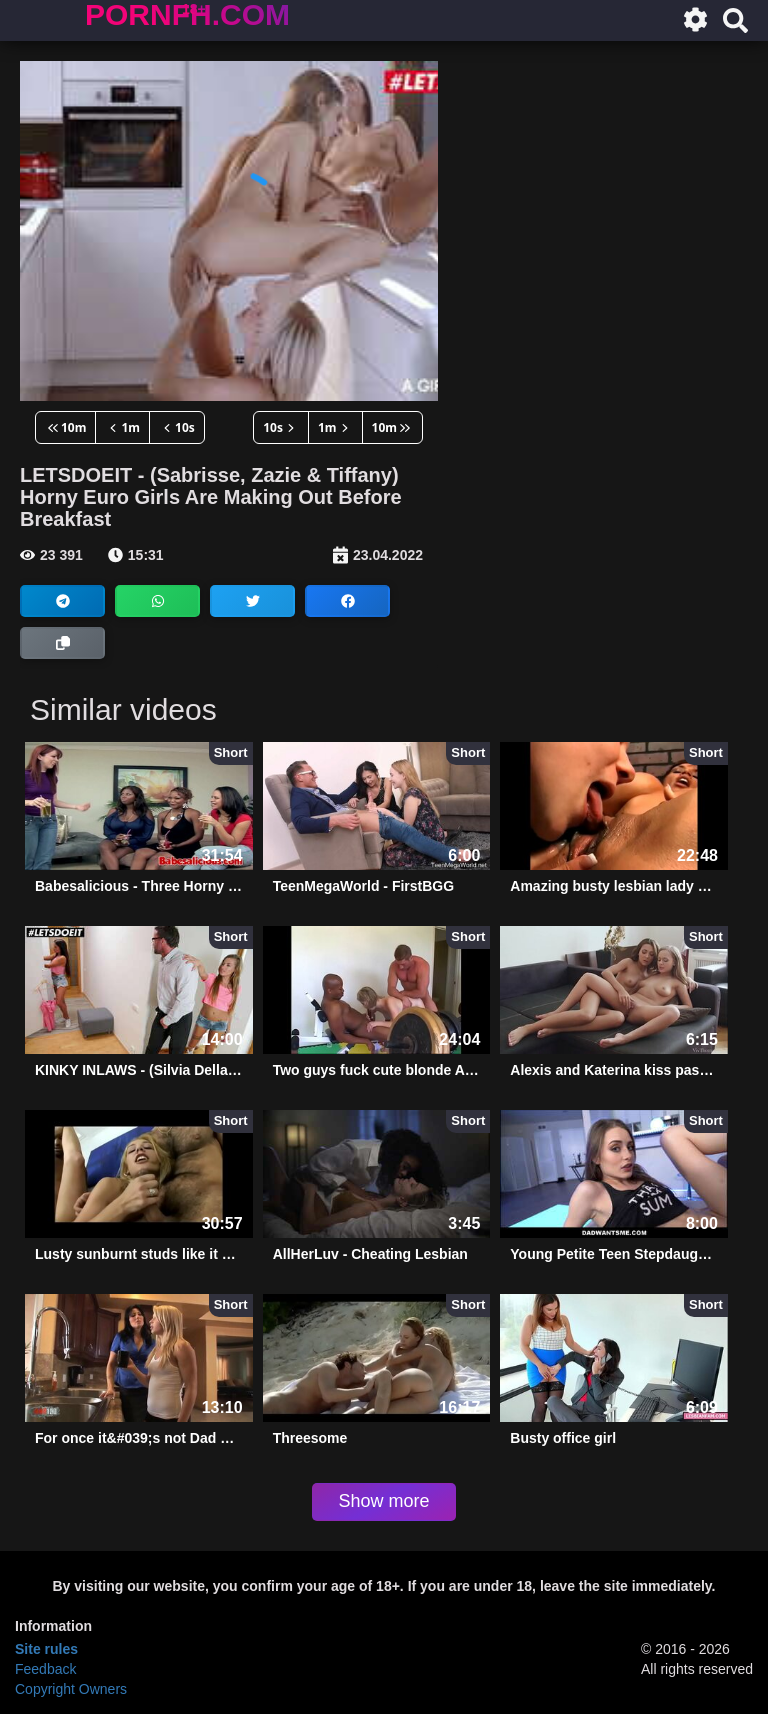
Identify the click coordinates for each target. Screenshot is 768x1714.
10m (65, 427)
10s (177, 427)
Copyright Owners (71, 1689)
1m (122, 427)
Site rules (46, 1649)
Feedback (45, 1669)
